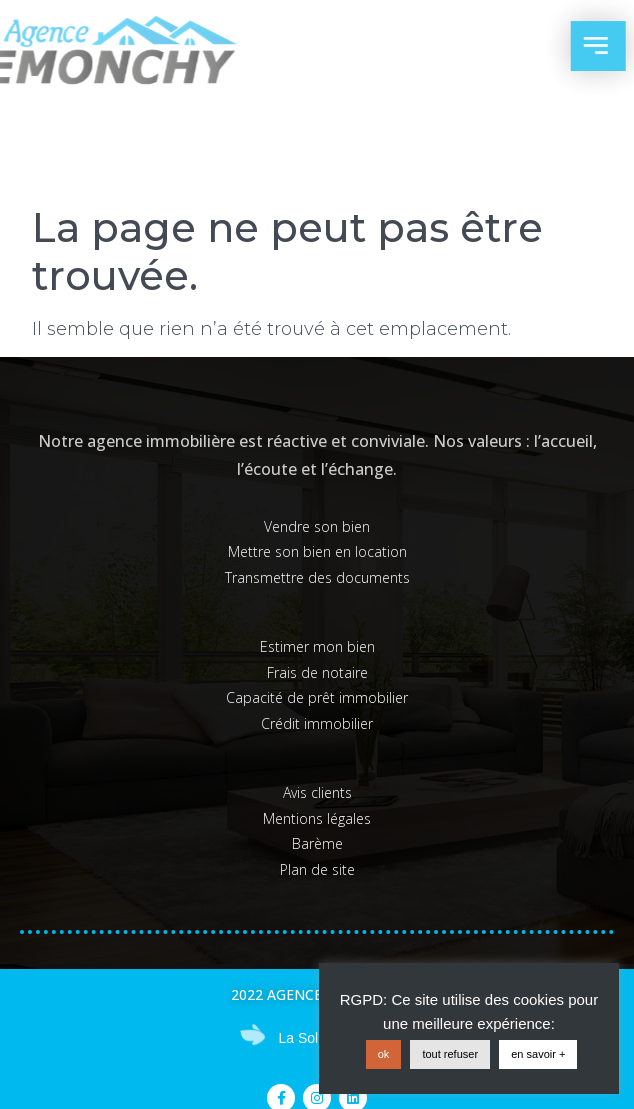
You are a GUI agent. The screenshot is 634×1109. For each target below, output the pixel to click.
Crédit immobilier (317, 723)
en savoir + (538, 1054)
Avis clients (317, 792)
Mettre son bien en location (317, 551)
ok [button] (384, 1054)
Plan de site (317, 869)
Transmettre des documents (317, 577)
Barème (317, 843)
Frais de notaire (317, 672)
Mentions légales (317, 818)
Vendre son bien (317, 526)
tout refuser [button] (450, 1054)
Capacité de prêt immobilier (317, 697)
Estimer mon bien (317, 646)
